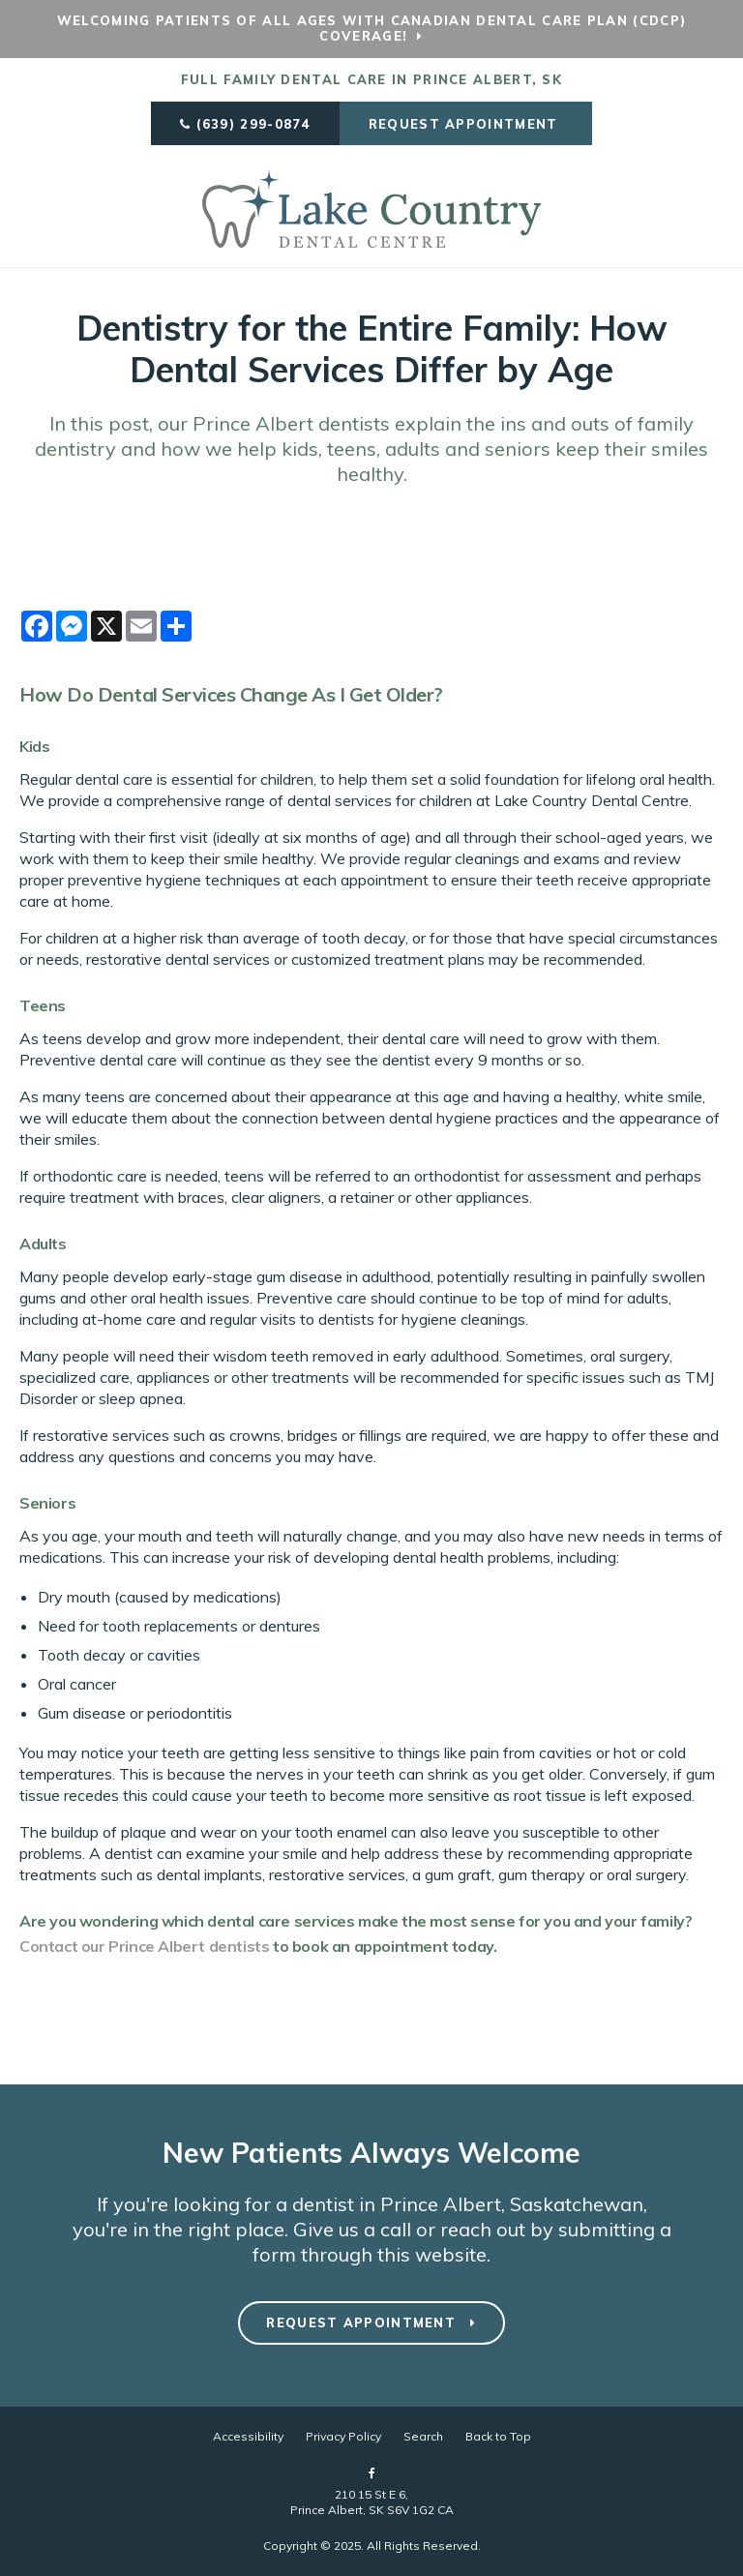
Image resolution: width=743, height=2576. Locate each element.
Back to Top (498, 2436)
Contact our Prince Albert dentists (144, 1946)
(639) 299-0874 (253, 124)
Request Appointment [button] (466, 124)
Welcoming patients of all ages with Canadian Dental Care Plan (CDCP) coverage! (371, 28)
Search (423, 2436)
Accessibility (248, 2436)
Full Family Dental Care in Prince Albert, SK (371, 79)
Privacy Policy (343, 2436)
